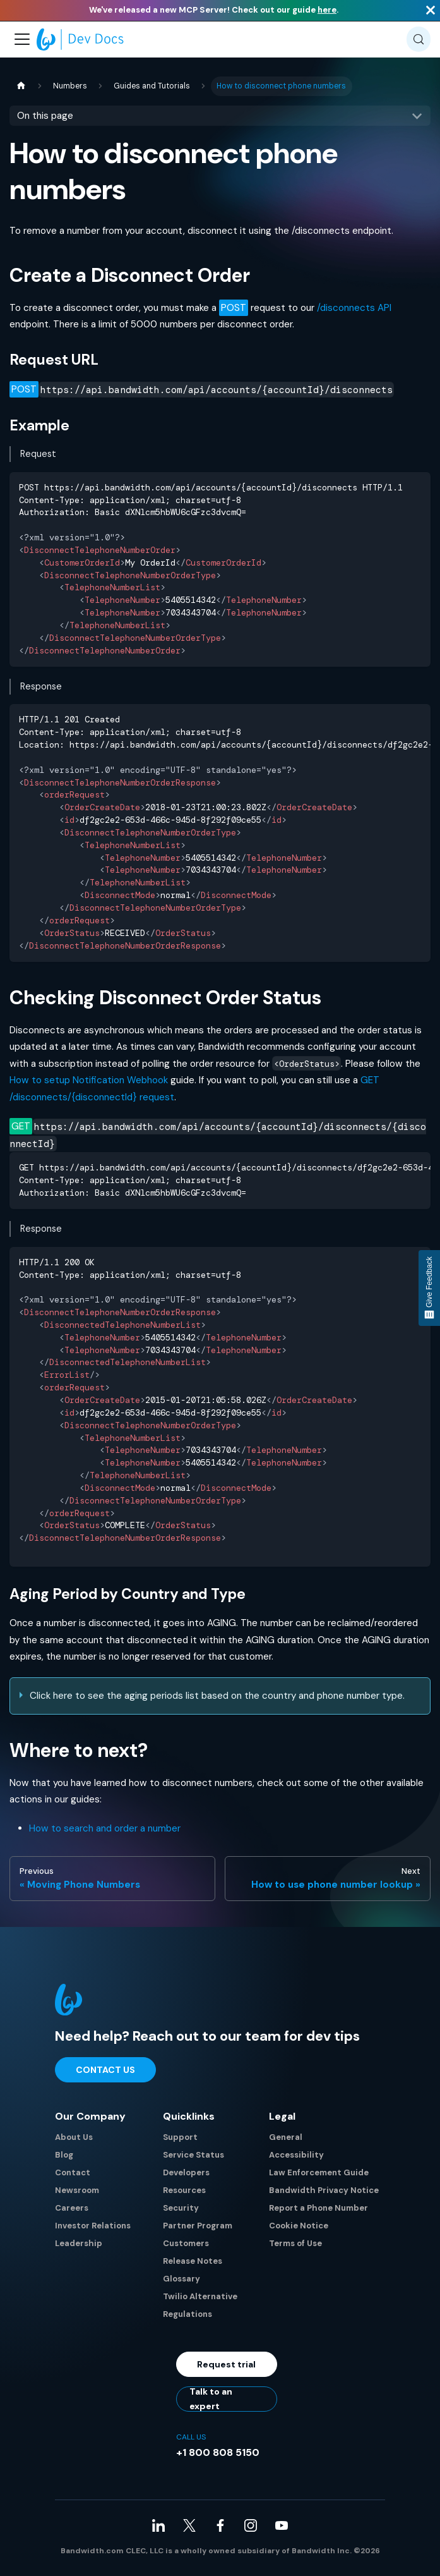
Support (180, 2137)
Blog (64, 2154)
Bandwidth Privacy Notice (324, 2190)
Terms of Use (295, 2243)
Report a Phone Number (318, 2207)
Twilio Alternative (200, 2296)
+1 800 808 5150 (217, 2452)
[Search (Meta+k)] (419, 39)
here (327, 9)
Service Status (193, 2154)
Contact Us (105, 2069)
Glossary (181, 2278)
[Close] (430, 10)
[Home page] (20, 86)
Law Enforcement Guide (319, 2172)
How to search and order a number (105, 1828)
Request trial (226, 2364)
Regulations (187, 2314)
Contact (72, 2172)
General (285, 2137)
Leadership (78, 2243)
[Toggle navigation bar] (22, 39)
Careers (71, 2207)
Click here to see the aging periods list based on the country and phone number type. (217, 1695)
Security (181, 2207)
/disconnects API (354, 307)
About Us (74, 2137)
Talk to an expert (210, 2399)
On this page (45, 115)
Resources (184, 2190)
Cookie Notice (298, 2225)
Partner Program (197, 2225)
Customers (186, 2243)
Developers (186, 2172)
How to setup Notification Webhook (88, 1080)
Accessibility (296, 2154)
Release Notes (192, 2261)
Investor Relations (93, 2225)
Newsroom (77, 2190)
